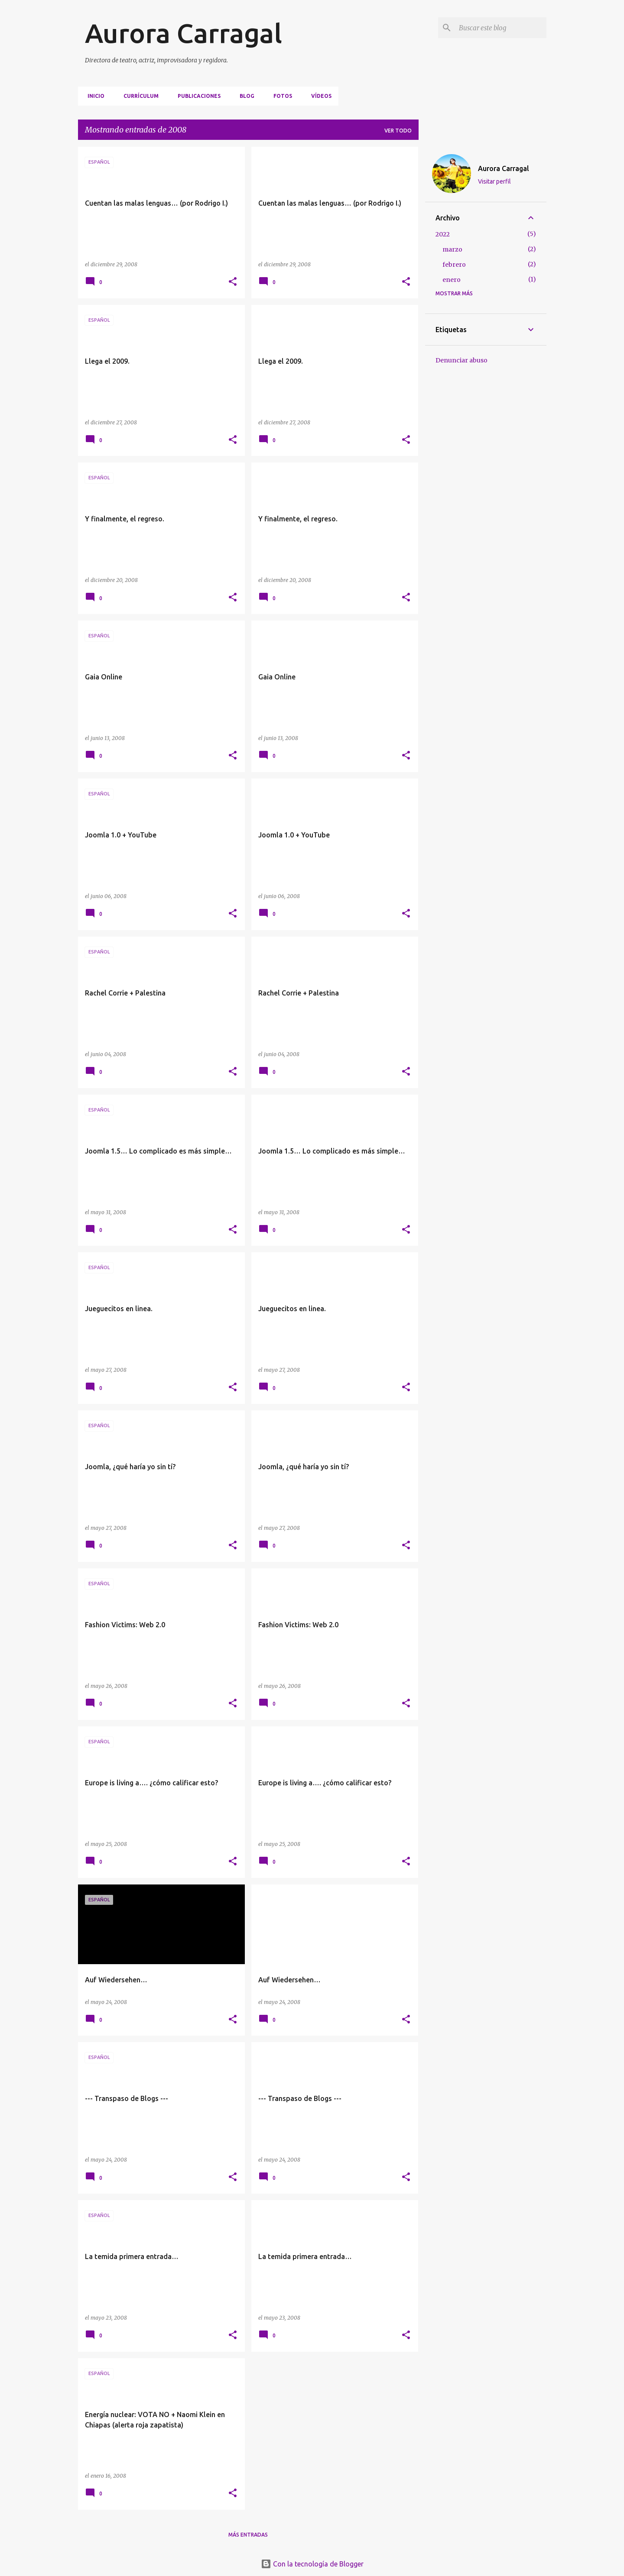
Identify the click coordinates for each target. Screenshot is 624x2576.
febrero (454, 264)
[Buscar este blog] (500, 27)
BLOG (244, 96)
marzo (452, 249)
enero (451, 280)
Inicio (93, 96)
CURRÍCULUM (138, 96)
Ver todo (398, 130)
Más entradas (248, 2534)
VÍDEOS (319, 96)
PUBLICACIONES (196, 96)
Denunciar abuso (462, 360)
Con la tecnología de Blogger (312, 2564)
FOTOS (280, 96)
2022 (443, 234)
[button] (233, 282)
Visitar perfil (494, 181)
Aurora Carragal (183, 33)
